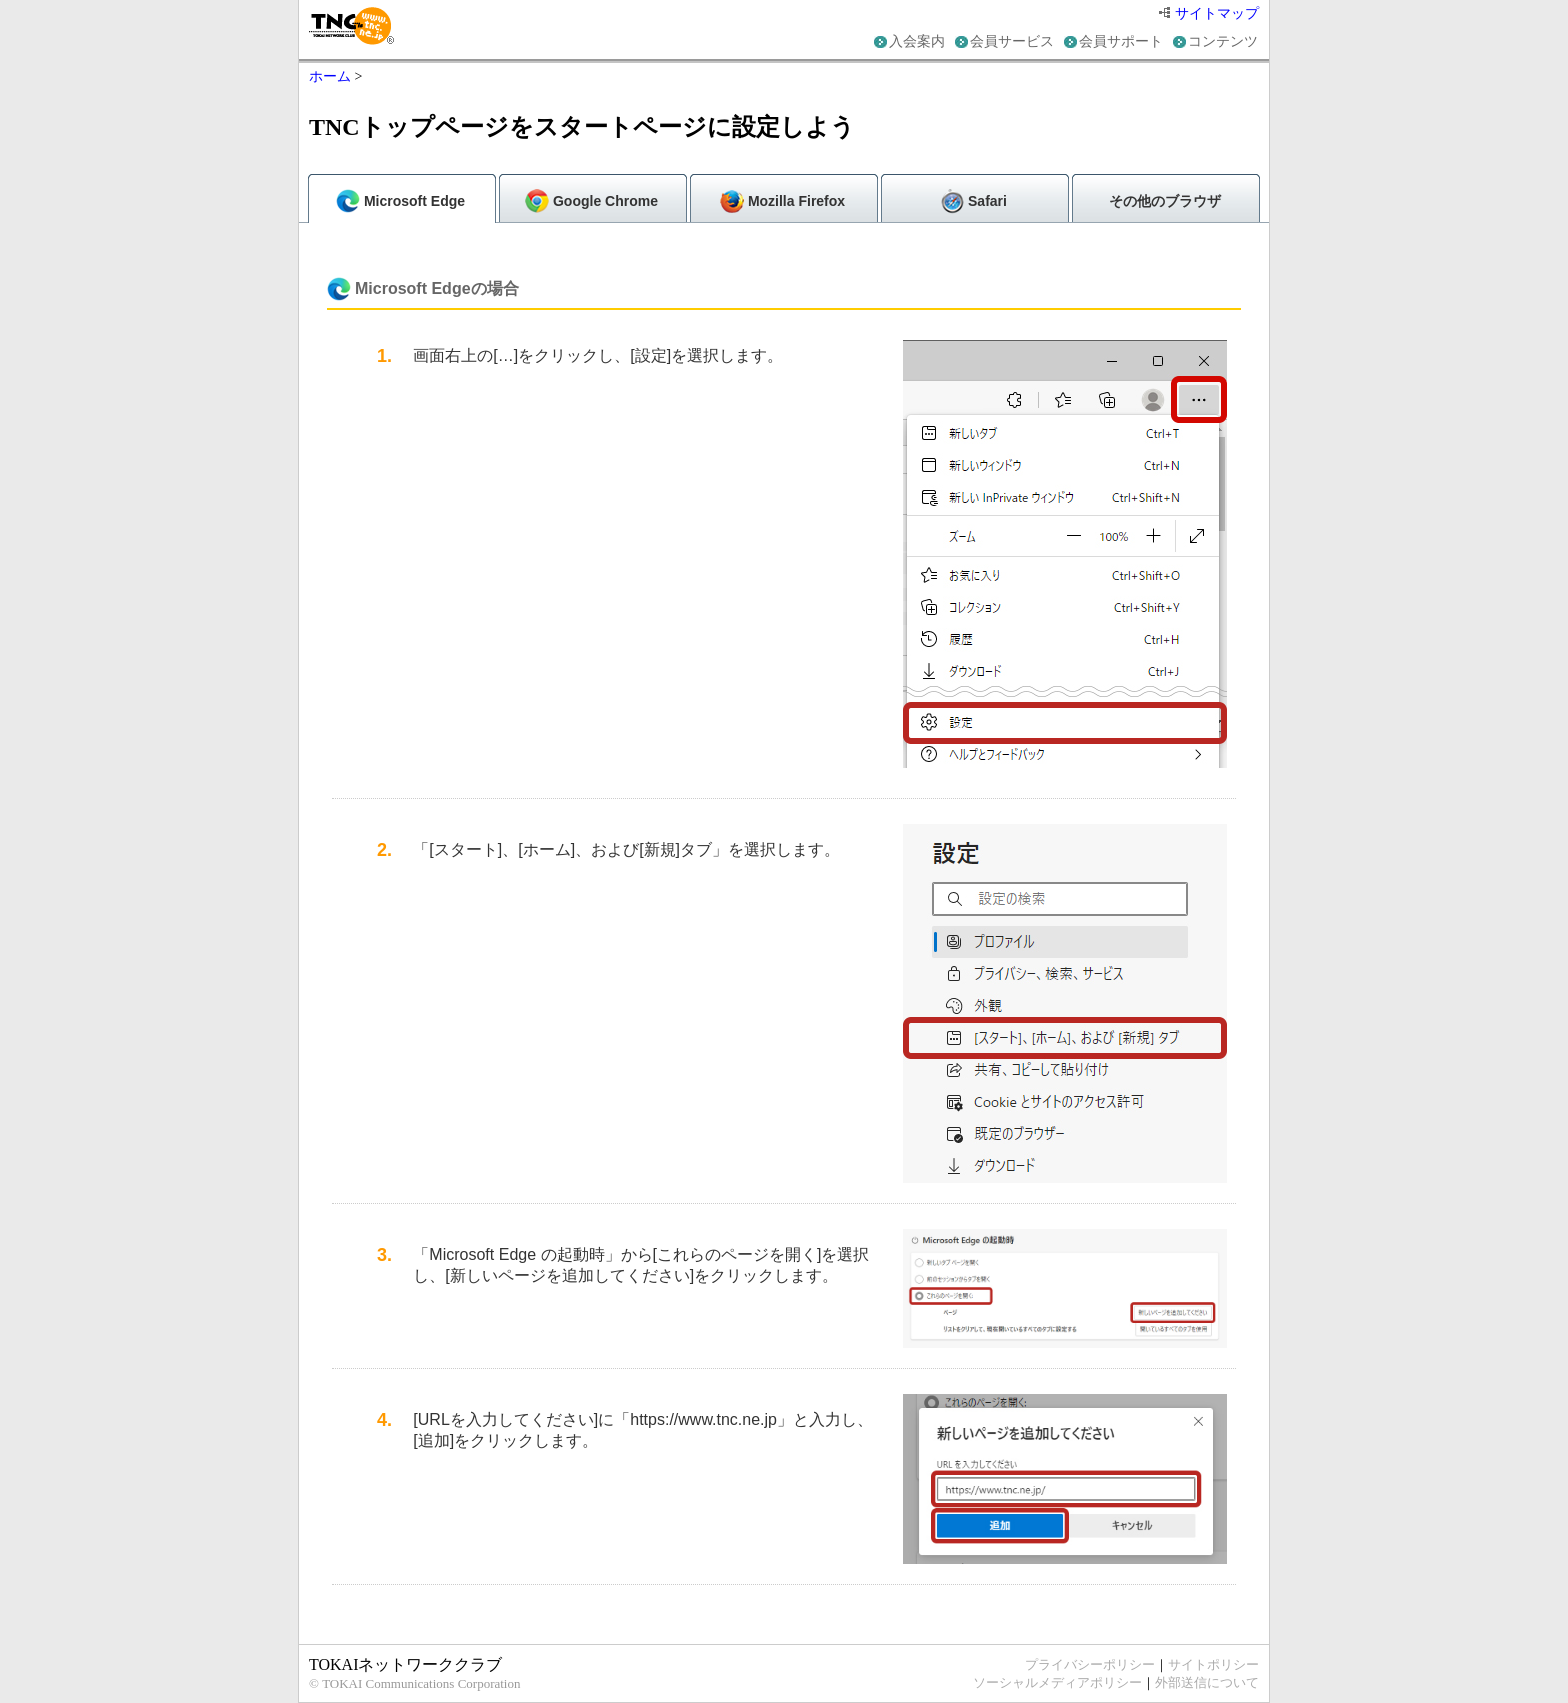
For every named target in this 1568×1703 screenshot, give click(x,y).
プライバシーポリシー (1090, 1664)
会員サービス (1012, 41)
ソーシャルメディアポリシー (1057, 1682)
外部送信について (1207, 1682)
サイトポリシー (1213, 1664)
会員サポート (1121, 41)
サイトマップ (1209, 13)
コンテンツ (1223, 41)
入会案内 (917, 41)
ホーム (330, 76)
